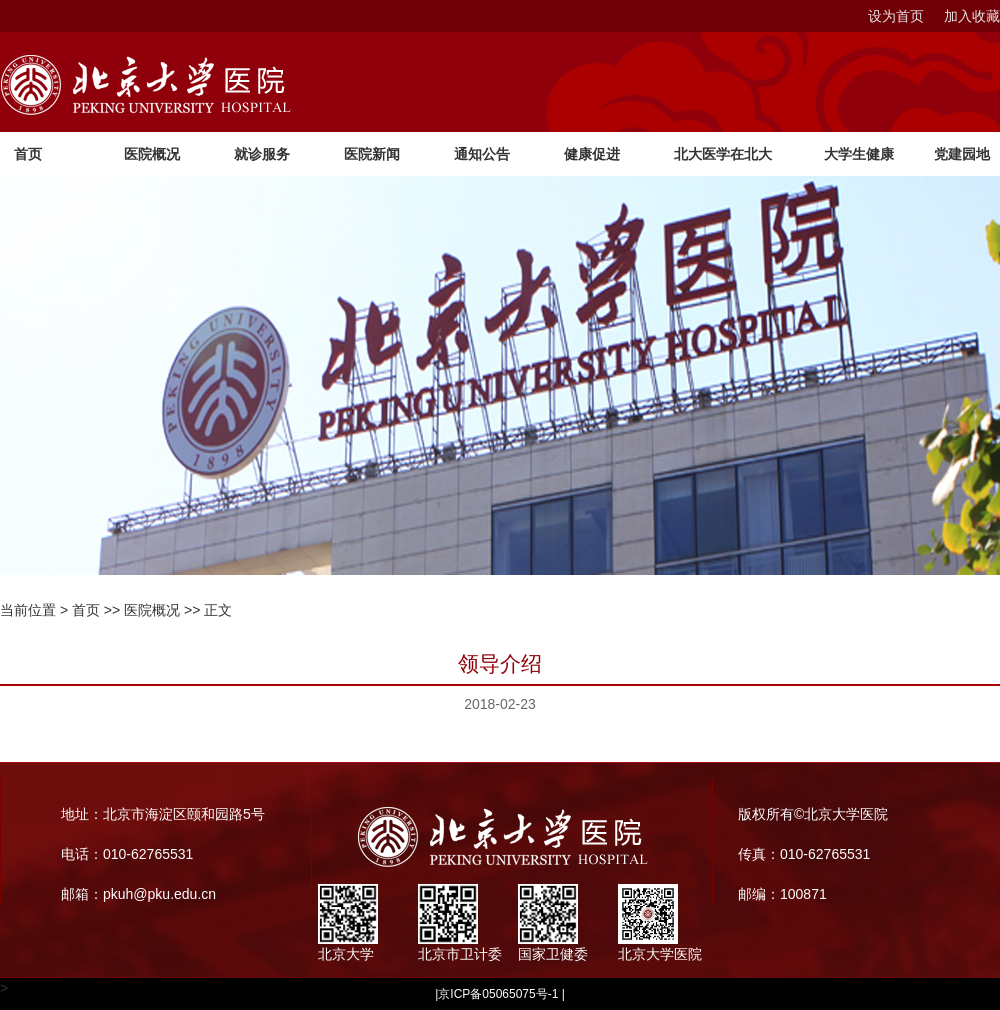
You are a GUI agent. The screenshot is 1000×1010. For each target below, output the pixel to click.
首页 (28, 154)
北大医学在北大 (723, 154)
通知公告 (482, 154)
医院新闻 (372, 154)
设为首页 (896, 16)
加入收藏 (972, 16)
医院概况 (152, 154)
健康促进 (592, 154)
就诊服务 (262, 154)
